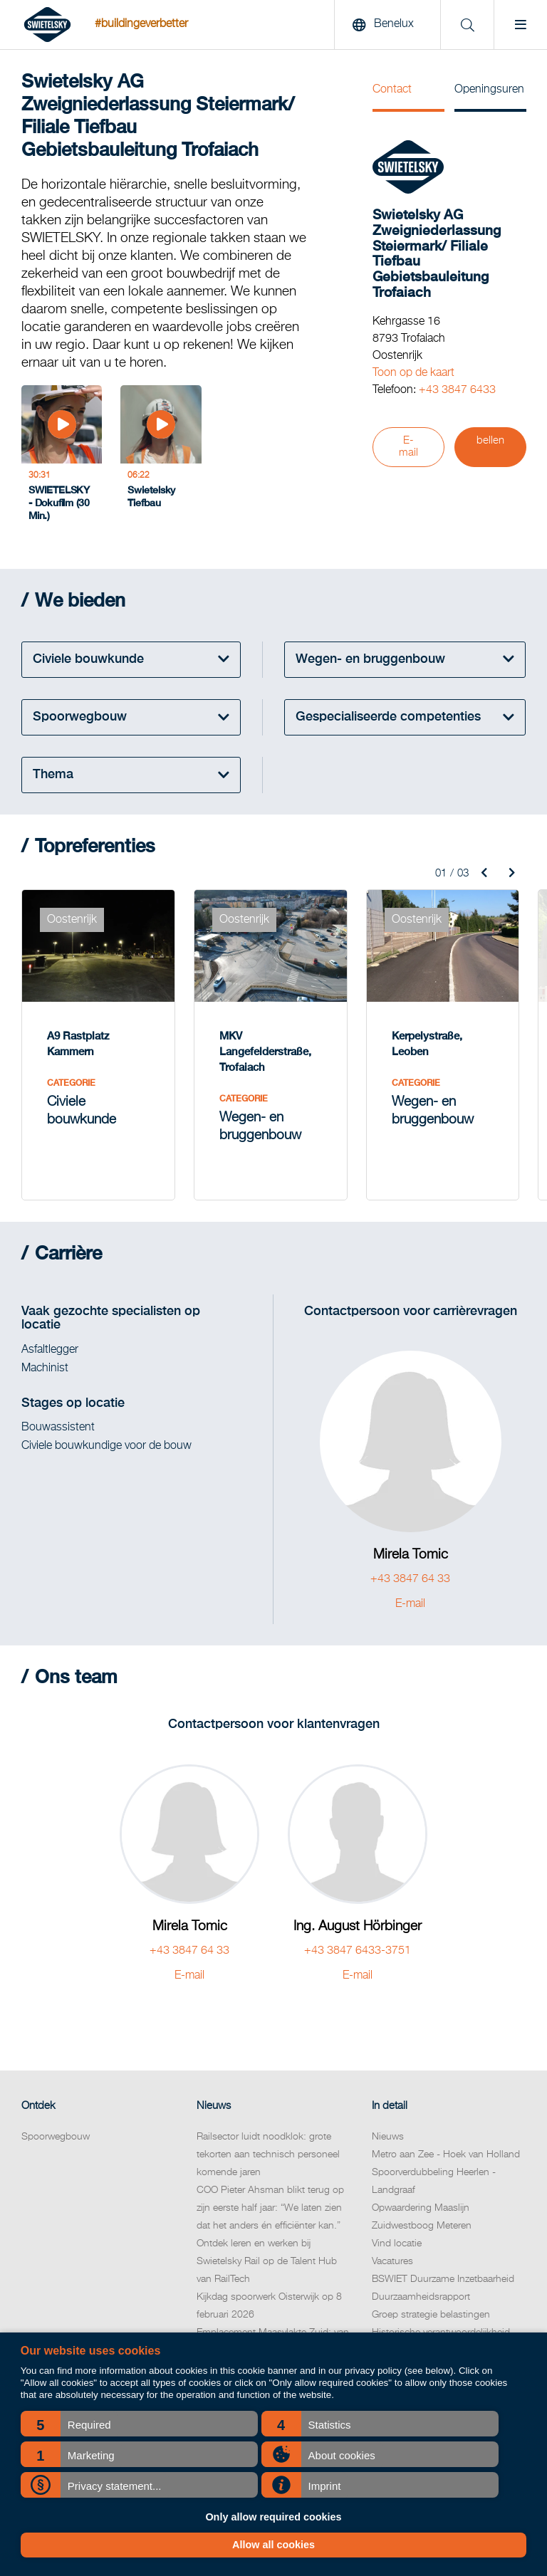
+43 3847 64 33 (410, 1572)
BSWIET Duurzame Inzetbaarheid (443, 2273)
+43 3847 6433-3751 (357, 1943)
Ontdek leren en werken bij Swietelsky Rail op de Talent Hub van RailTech (267, 2255)
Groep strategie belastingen (431, 2308)
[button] (139, 2423)
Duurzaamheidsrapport (421, 2290)
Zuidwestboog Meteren (422, 2219)
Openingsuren (489, 89)
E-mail (408, 447)
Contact (392, 89)
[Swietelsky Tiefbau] (160, 454)
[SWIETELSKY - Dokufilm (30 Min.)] (61, 454)
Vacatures (392, 2255)
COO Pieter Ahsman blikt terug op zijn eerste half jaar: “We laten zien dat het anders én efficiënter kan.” (270, 2201)
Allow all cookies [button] (273, 2544)
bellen (490, 441)
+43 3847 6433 (457, 390)
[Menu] (520, 25)
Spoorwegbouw (55, 2130)
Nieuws (388, 2130)
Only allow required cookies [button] (273, 2517)
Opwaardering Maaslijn (420, 2201)
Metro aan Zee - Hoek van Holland (446, 2148)
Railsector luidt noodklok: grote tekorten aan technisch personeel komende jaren (268, 2148)
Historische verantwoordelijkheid (441, 2326)
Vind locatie (397, 2237)
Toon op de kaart (413, 373)
